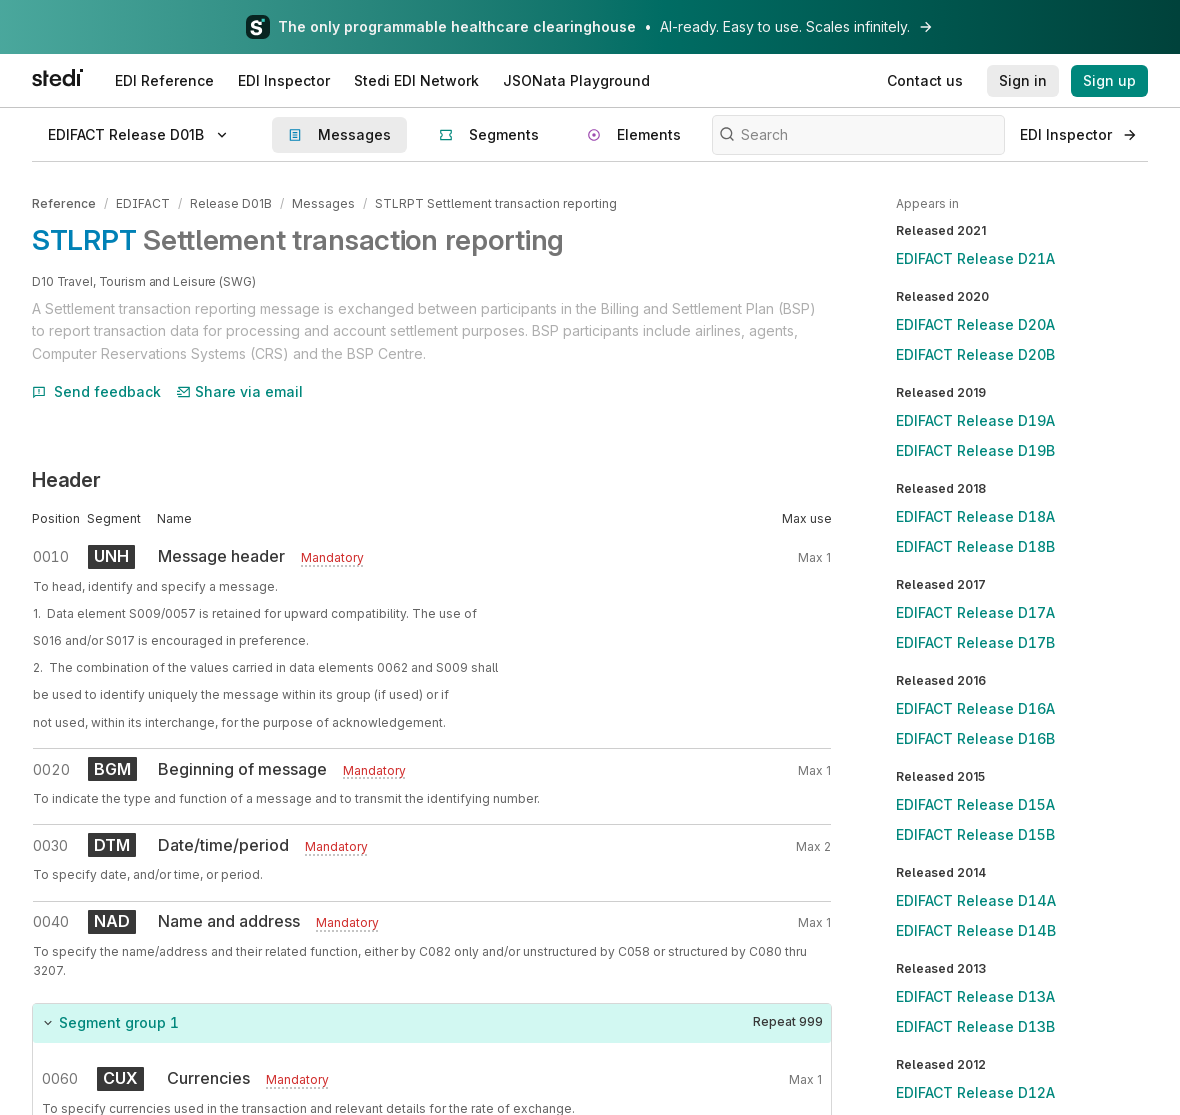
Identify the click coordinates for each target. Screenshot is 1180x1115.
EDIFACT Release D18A (975, 516)
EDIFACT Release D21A (975, 258)
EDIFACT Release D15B (975, 834)
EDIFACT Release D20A (975, 324)
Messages (323, 203)
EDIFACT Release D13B (975, 1026)
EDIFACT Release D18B (975, 546)
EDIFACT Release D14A (976, 900)
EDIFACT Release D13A (975, 996)
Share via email (240, 390)
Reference (64, 203)
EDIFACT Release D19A (975, 420)
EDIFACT (143, 203)
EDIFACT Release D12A (975, 1092)
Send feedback (96, 390)
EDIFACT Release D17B (975, 642)
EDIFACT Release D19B (975, 450)
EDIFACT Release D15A (975, 804)
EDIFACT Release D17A (975, 612)
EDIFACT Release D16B (975, 738)
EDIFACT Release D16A (975, 708)
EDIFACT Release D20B (975, 354)
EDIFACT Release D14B (976, 930)
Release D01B (231, 203)
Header (66, 480)
